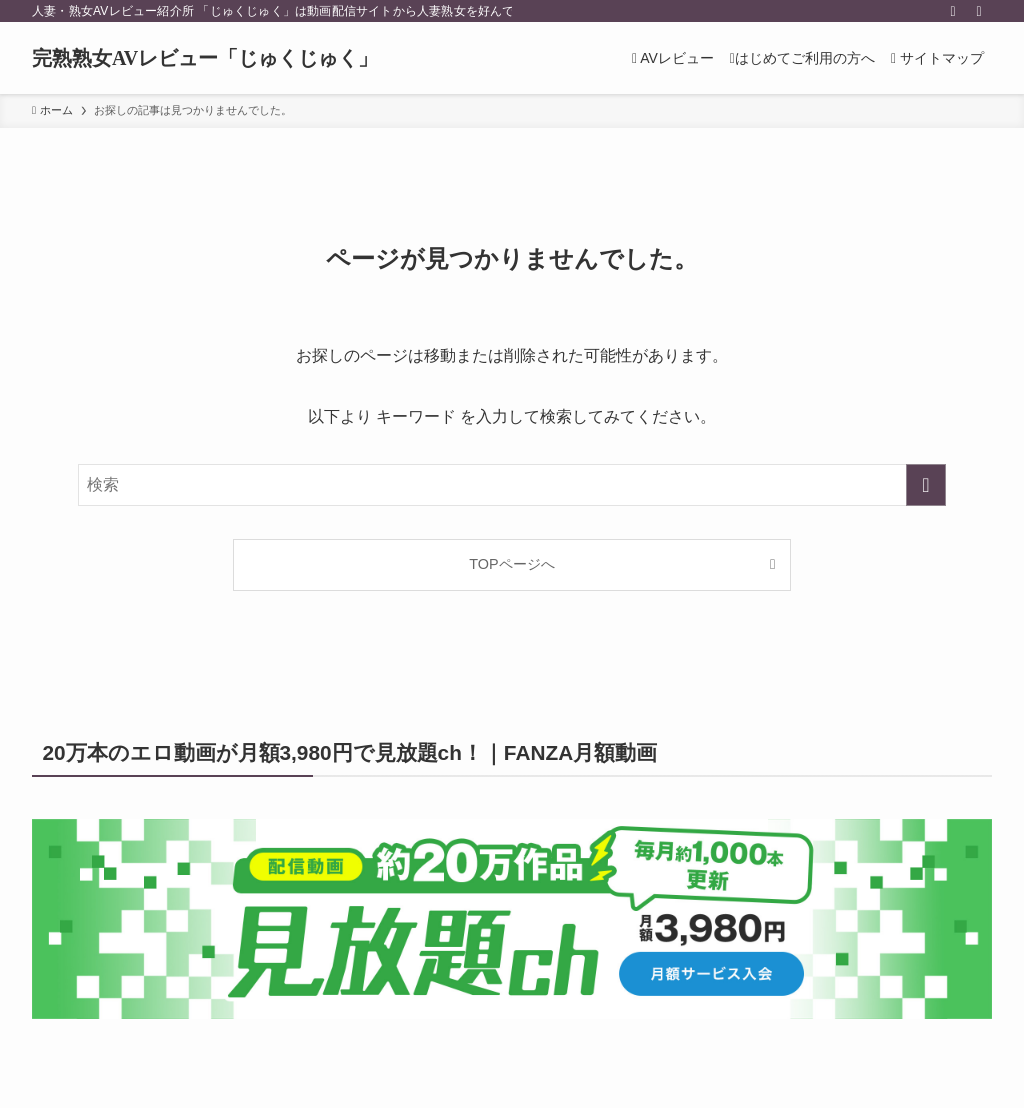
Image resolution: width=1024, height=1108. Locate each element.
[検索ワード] (512, 485)
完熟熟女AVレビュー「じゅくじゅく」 (205, 58)
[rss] (953, 11)
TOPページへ (511, 564)
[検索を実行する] (926, 485)
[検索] (979, 11)
